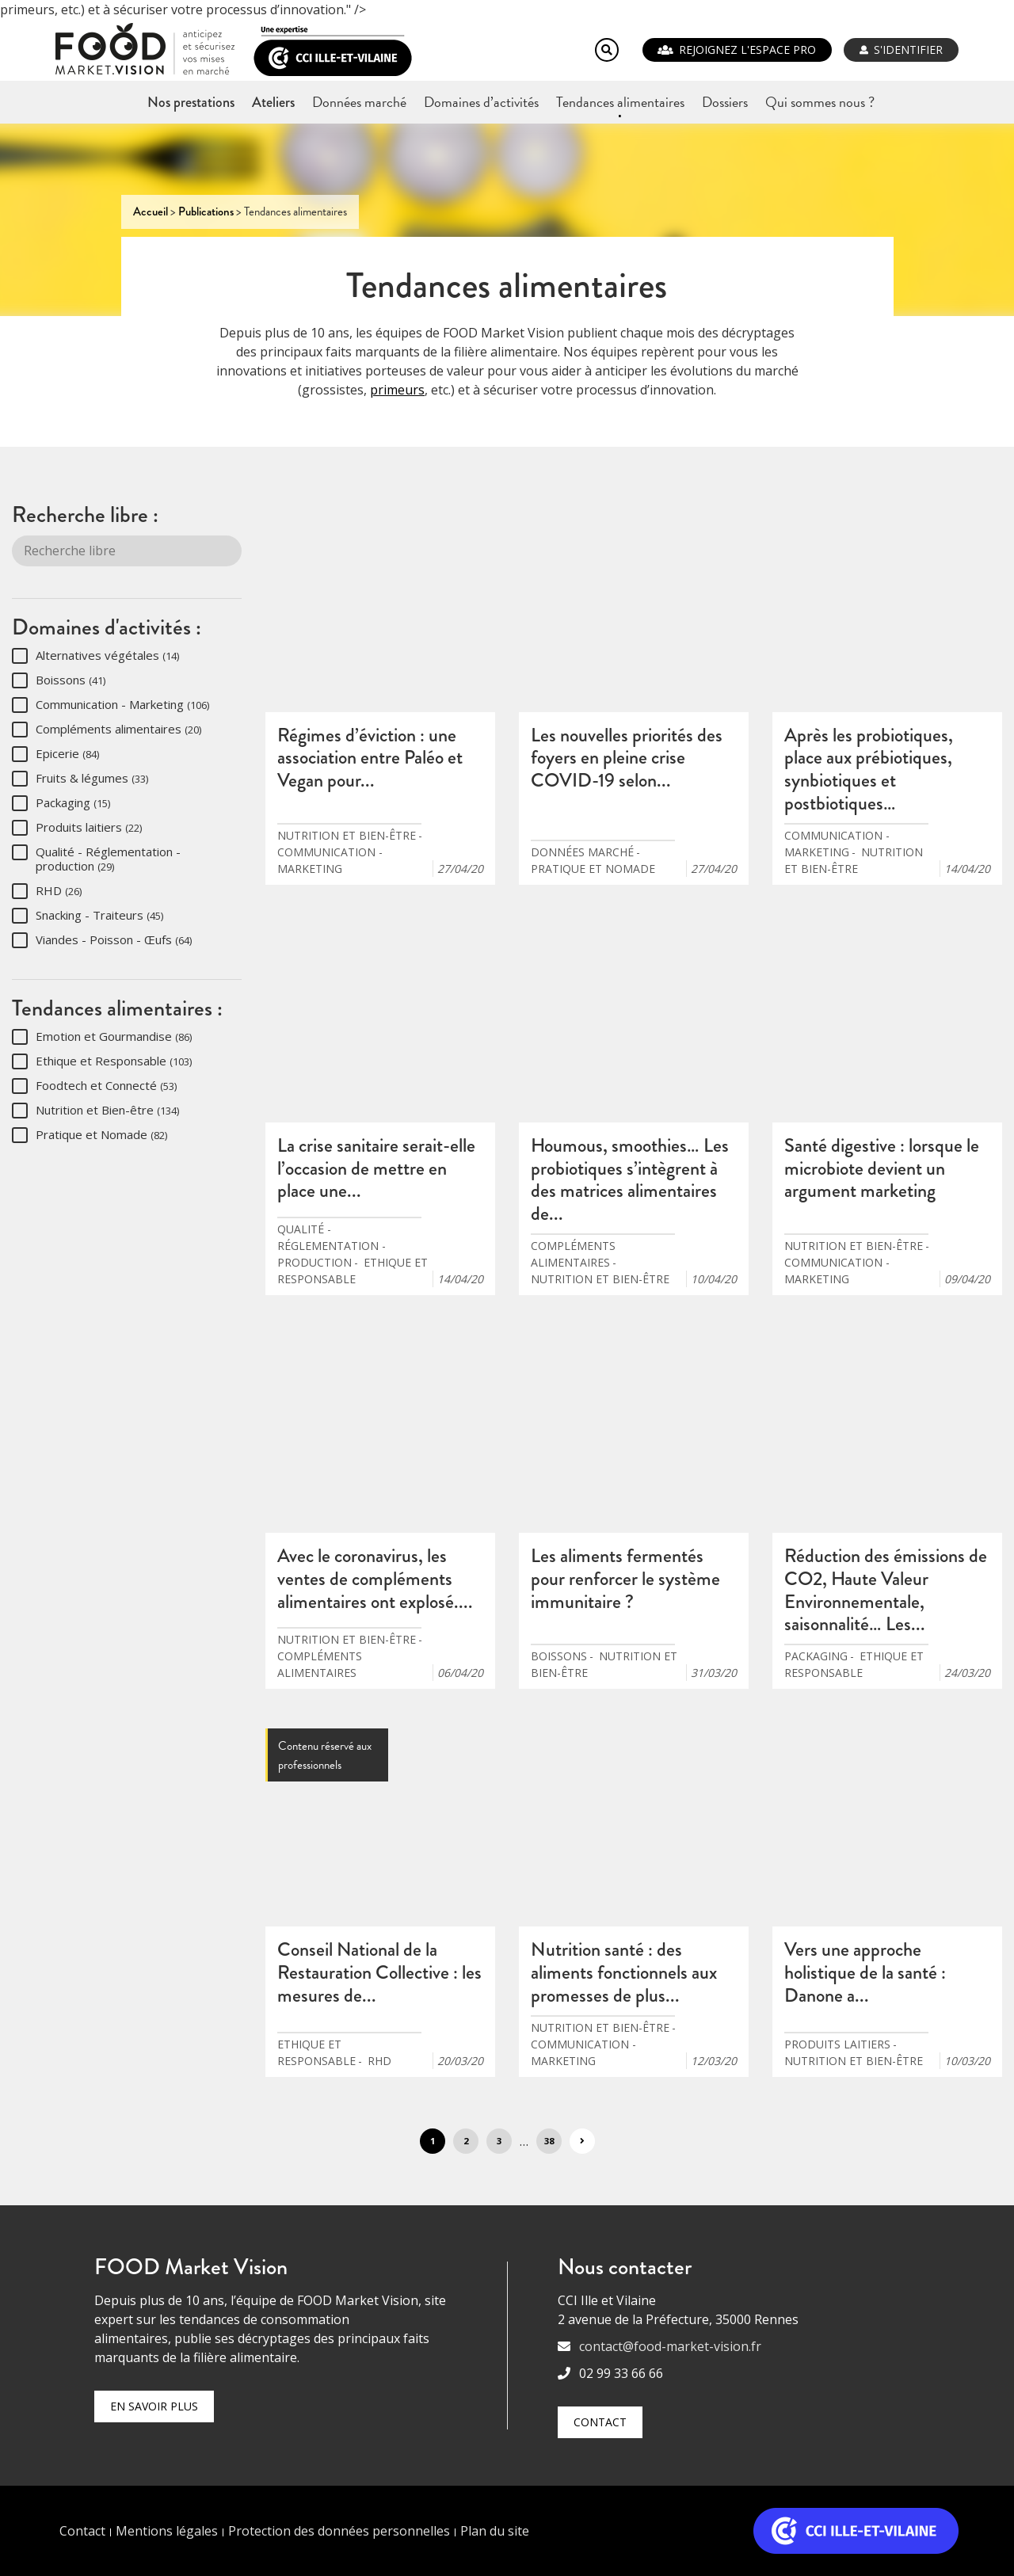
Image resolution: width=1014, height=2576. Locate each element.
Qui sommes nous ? (820, 101)
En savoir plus (154, 2406)
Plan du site (494, 2531)
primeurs (397, 389)
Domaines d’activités (481, 101)
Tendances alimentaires (620, 101)
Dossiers (725, 101)
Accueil (150, 211)
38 (549, 2141)
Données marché (359, 101)
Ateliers (273, 102)
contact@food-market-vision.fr (670, 2346)
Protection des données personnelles (339, 2531)
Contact (600, 2421)
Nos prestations (190, 102)
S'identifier (908, 49)
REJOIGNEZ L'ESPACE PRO (747, 49)
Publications (206, 211)
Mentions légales (167, 2531)
